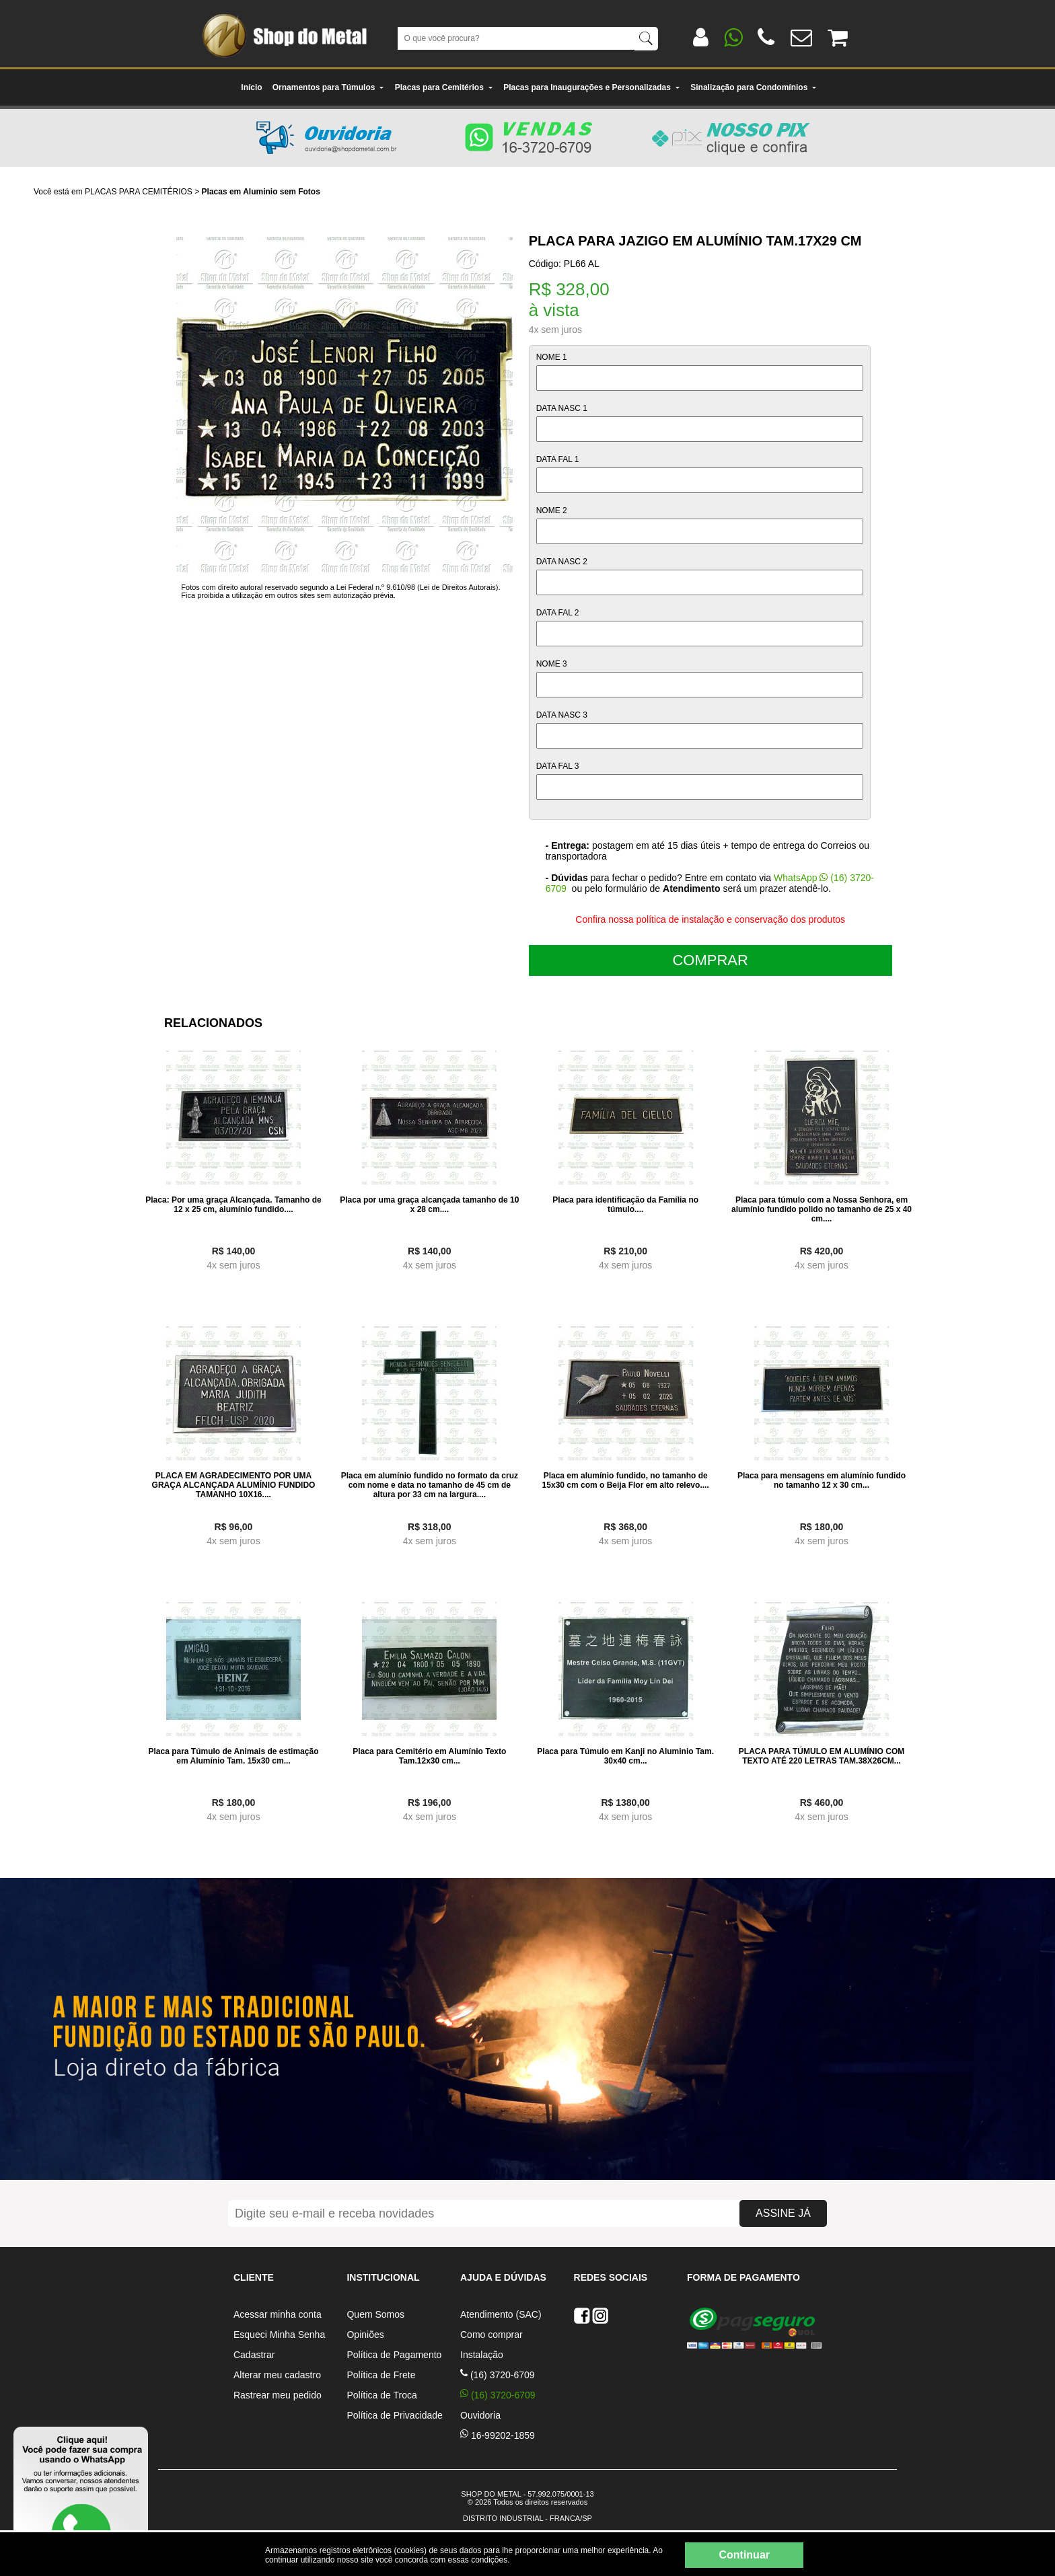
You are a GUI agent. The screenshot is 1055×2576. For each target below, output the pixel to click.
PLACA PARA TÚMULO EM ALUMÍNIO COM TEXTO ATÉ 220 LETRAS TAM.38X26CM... (821, 1756)
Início (251, 87)
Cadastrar (254, 2354)
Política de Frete (381, 2375)
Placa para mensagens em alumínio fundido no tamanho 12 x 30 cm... (821, 1480)
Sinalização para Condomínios (753, 87)
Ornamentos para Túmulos (328, 87)
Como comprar (491, 2334)
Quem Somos (375, 2314)
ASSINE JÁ (783, 2213)
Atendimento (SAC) (501, 2314)
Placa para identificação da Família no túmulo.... (625, 1204)
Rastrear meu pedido (277, 2395)
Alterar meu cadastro (277, 2375)
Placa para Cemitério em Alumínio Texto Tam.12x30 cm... (429, 1756)
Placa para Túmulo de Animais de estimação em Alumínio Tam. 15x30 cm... (233, 1756)
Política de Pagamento (394, 2354)
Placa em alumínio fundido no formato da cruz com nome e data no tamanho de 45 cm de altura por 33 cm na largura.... (429, 1485)
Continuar (744, 2555)
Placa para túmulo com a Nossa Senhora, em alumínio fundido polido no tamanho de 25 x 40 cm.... (821, 1209)
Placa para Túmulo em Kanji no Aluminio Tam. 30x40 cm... (625, 1756)
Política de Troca (381, 2395)
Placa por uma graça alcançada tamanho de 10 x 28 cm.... (429, 1204)
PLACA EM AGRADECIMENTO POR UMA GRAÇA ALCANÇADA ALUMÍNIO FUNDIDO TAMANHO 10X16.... (234, 1485)
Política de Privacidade (394, 2415)
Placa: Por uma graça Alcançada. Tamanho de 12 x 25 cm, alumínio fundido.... (233, 1204)
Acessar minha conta (277, 2314)
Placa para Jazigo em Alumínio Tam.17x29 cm (695, 240)
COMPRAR (710, 960)
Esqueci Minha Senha (279, 2334)
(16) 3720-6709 (497, 2375)
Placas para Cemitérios (444, 87)
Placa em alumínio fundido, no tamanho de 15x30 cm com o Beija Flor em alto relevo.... (625, 1480)
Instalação (481, 2354)
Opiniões (365, 2334)
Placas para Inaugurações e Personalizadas (591, 87)
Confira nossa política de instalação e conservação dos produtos (710, 919)
